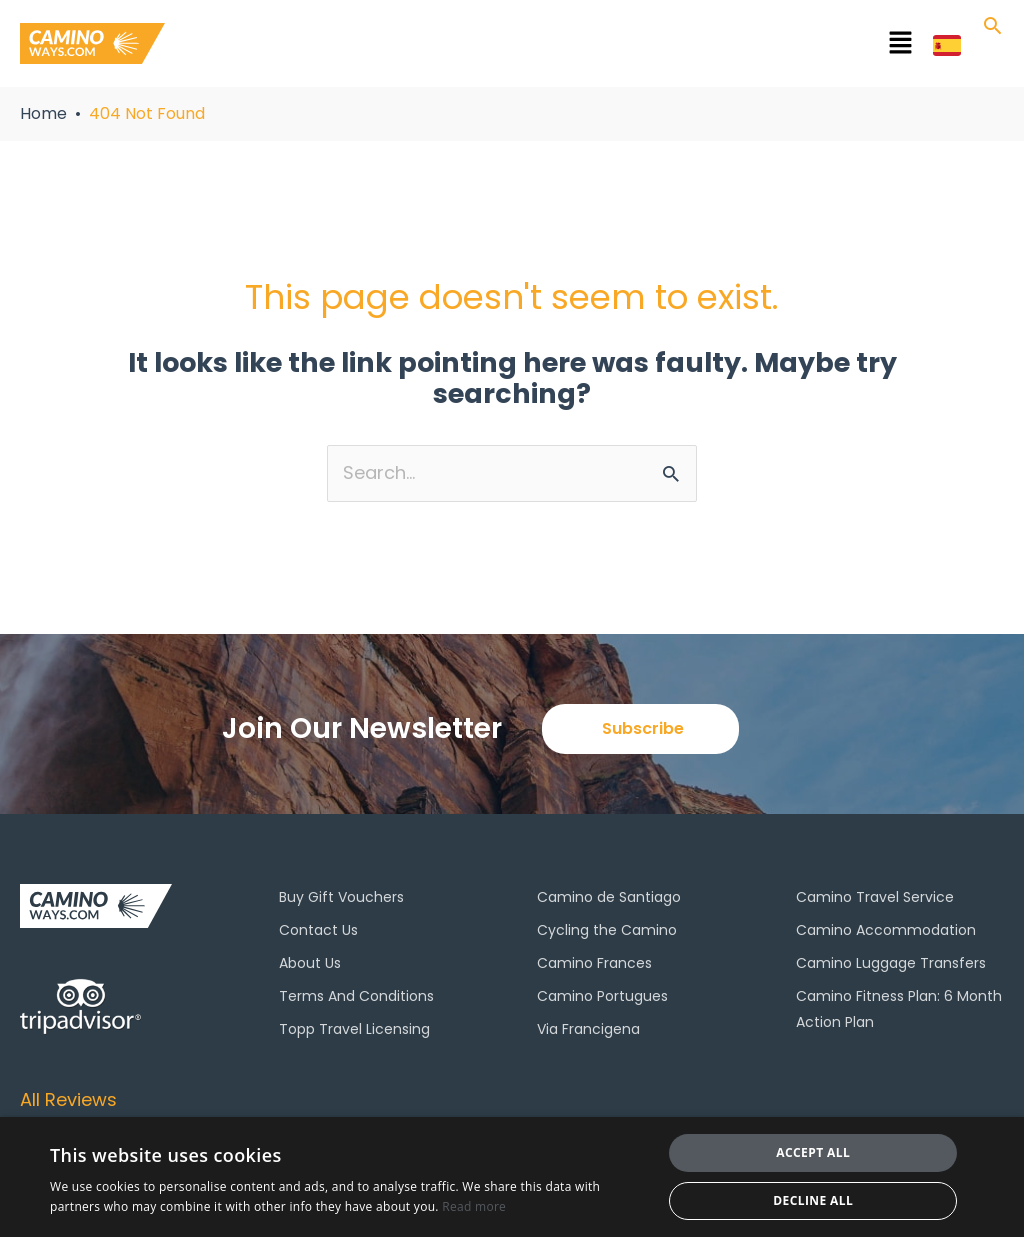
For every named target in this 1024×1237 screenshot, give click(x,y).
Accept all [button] (813, 1152)
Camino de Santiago (609, 897)
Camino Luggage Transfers (891, 963)
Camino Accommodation (886, 930)
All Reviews (68, 1099)
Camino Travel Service (875, 897)
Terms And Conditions (356, 996)
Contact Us (318, 930)
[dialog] (512, 1177)
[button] (579, 47)
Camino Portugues (602, 996)
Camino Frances (594, 963)
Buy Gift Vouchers (341, 897)
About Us (310, 963)
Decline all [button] (813, 1200)
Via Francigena (588, 1029)
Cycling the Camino (607, 930)
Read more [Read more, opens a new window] (474, 1206)
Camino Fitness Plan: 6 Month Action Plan (899, 1009)
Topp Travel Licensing (354, 1029)
